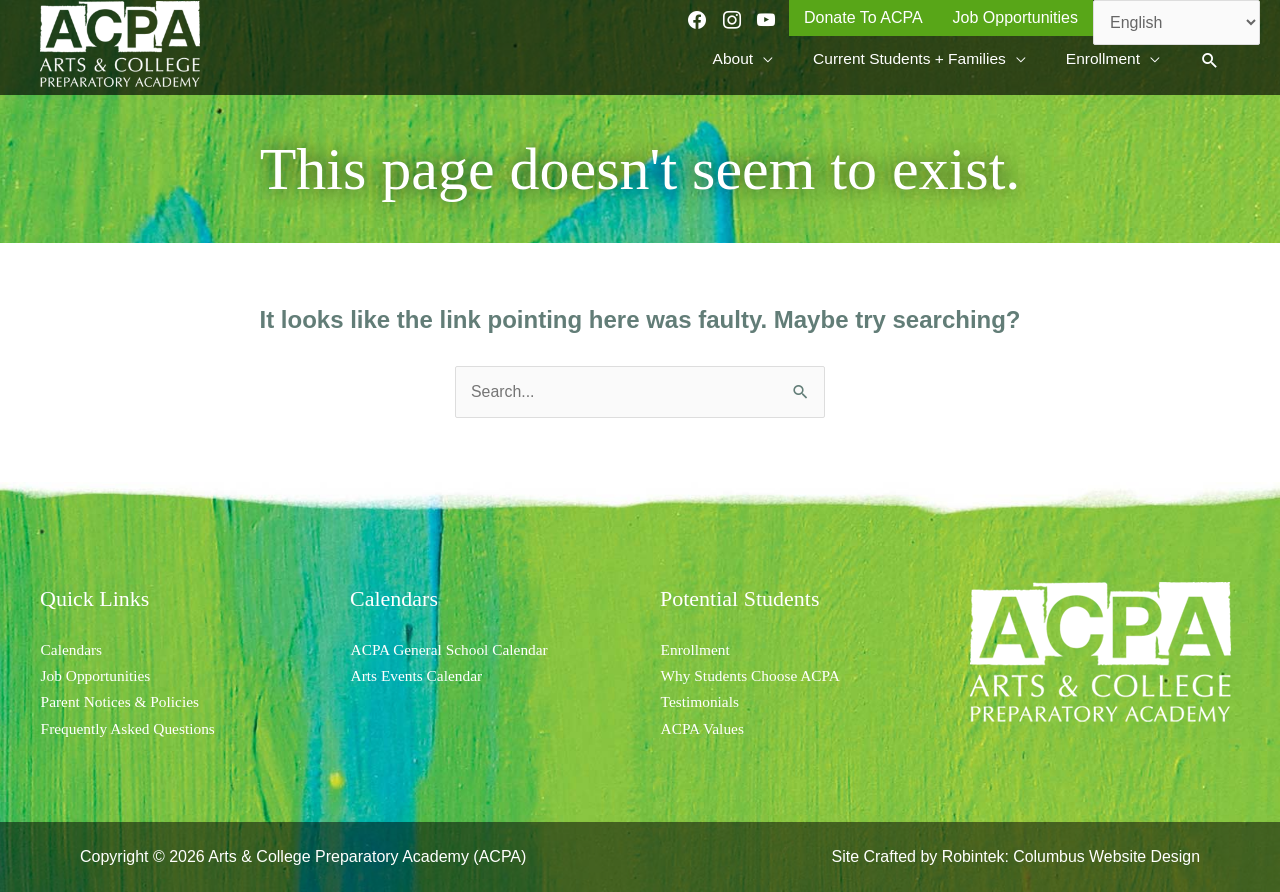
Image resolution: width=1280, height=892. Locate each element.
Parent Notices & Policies (122, 701)
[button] (1209, 62)
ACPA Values (703, 728)
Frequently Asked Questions (130, 728)
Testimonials (701, 701)
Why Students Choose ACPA (753, 675)
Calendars (72, 649)
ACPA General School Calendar (452, 649)
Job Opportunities (97, 675)
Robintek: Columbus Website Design (1070, 856)
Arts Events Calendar (418, 675)
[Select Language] (1176, 22)
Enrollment (696, 649)
